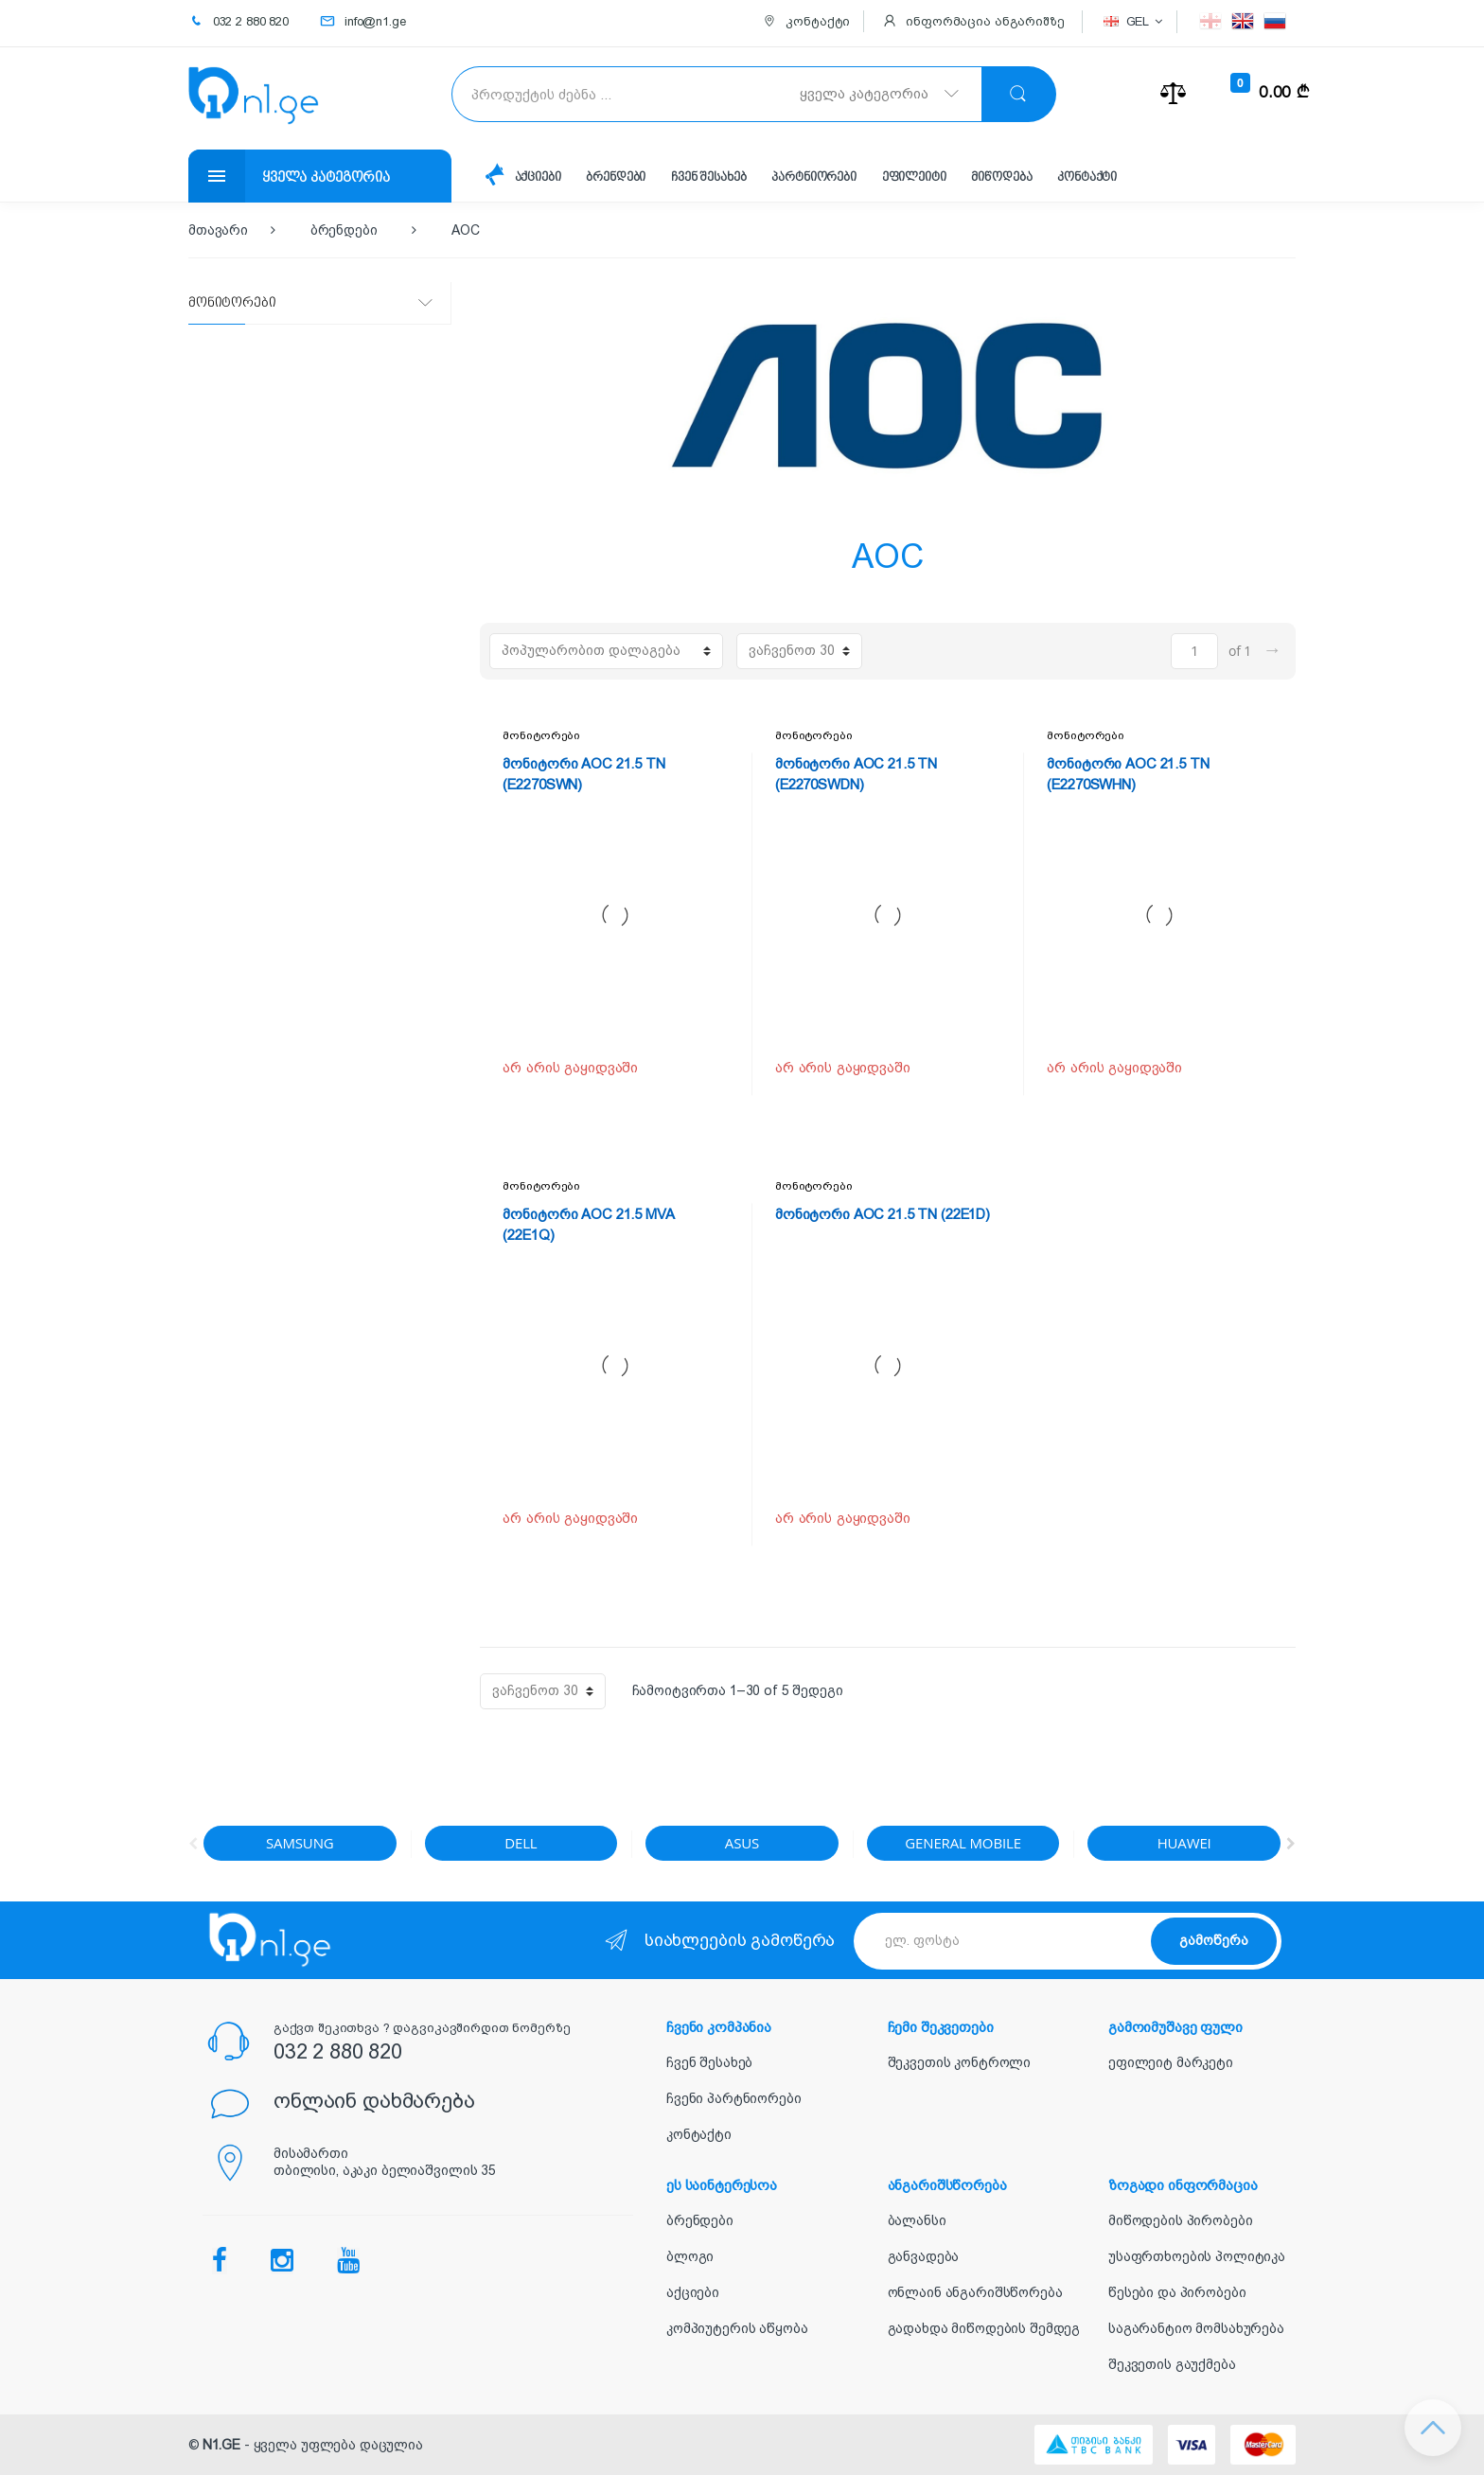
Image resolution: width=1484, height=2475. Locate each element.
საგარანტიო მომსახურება (1196, 2328)
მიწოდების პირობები (1180, 2220)
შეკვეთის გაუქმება (1172, 2364)
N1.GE (221, 2444)
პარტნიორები (813, 177)
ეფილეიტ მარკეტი (1170, 2062)
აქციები (538, 177)
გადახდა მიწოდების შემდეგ (984, 2328)
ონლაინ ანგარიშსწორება (975, 2292)
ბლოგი (690, 2256)
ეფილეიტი (914, 177)
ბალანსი (917, 2220)
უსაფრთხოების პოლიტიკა (1196, 2256)
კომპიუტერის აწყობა (736, 2328)
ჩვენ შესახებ (708, 177)
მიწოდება (1001, 177)
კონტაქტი (1087, 177)
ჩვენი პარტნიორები (734, 2098)
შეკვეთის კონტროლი (960, 2062)
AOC (465, 230)
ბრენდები (615, 177)
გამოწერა (1213, 1940)
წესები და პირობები (1177, 2292)
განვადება (924, 2256)
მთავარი (218, 230)
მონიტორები (541, 735)
